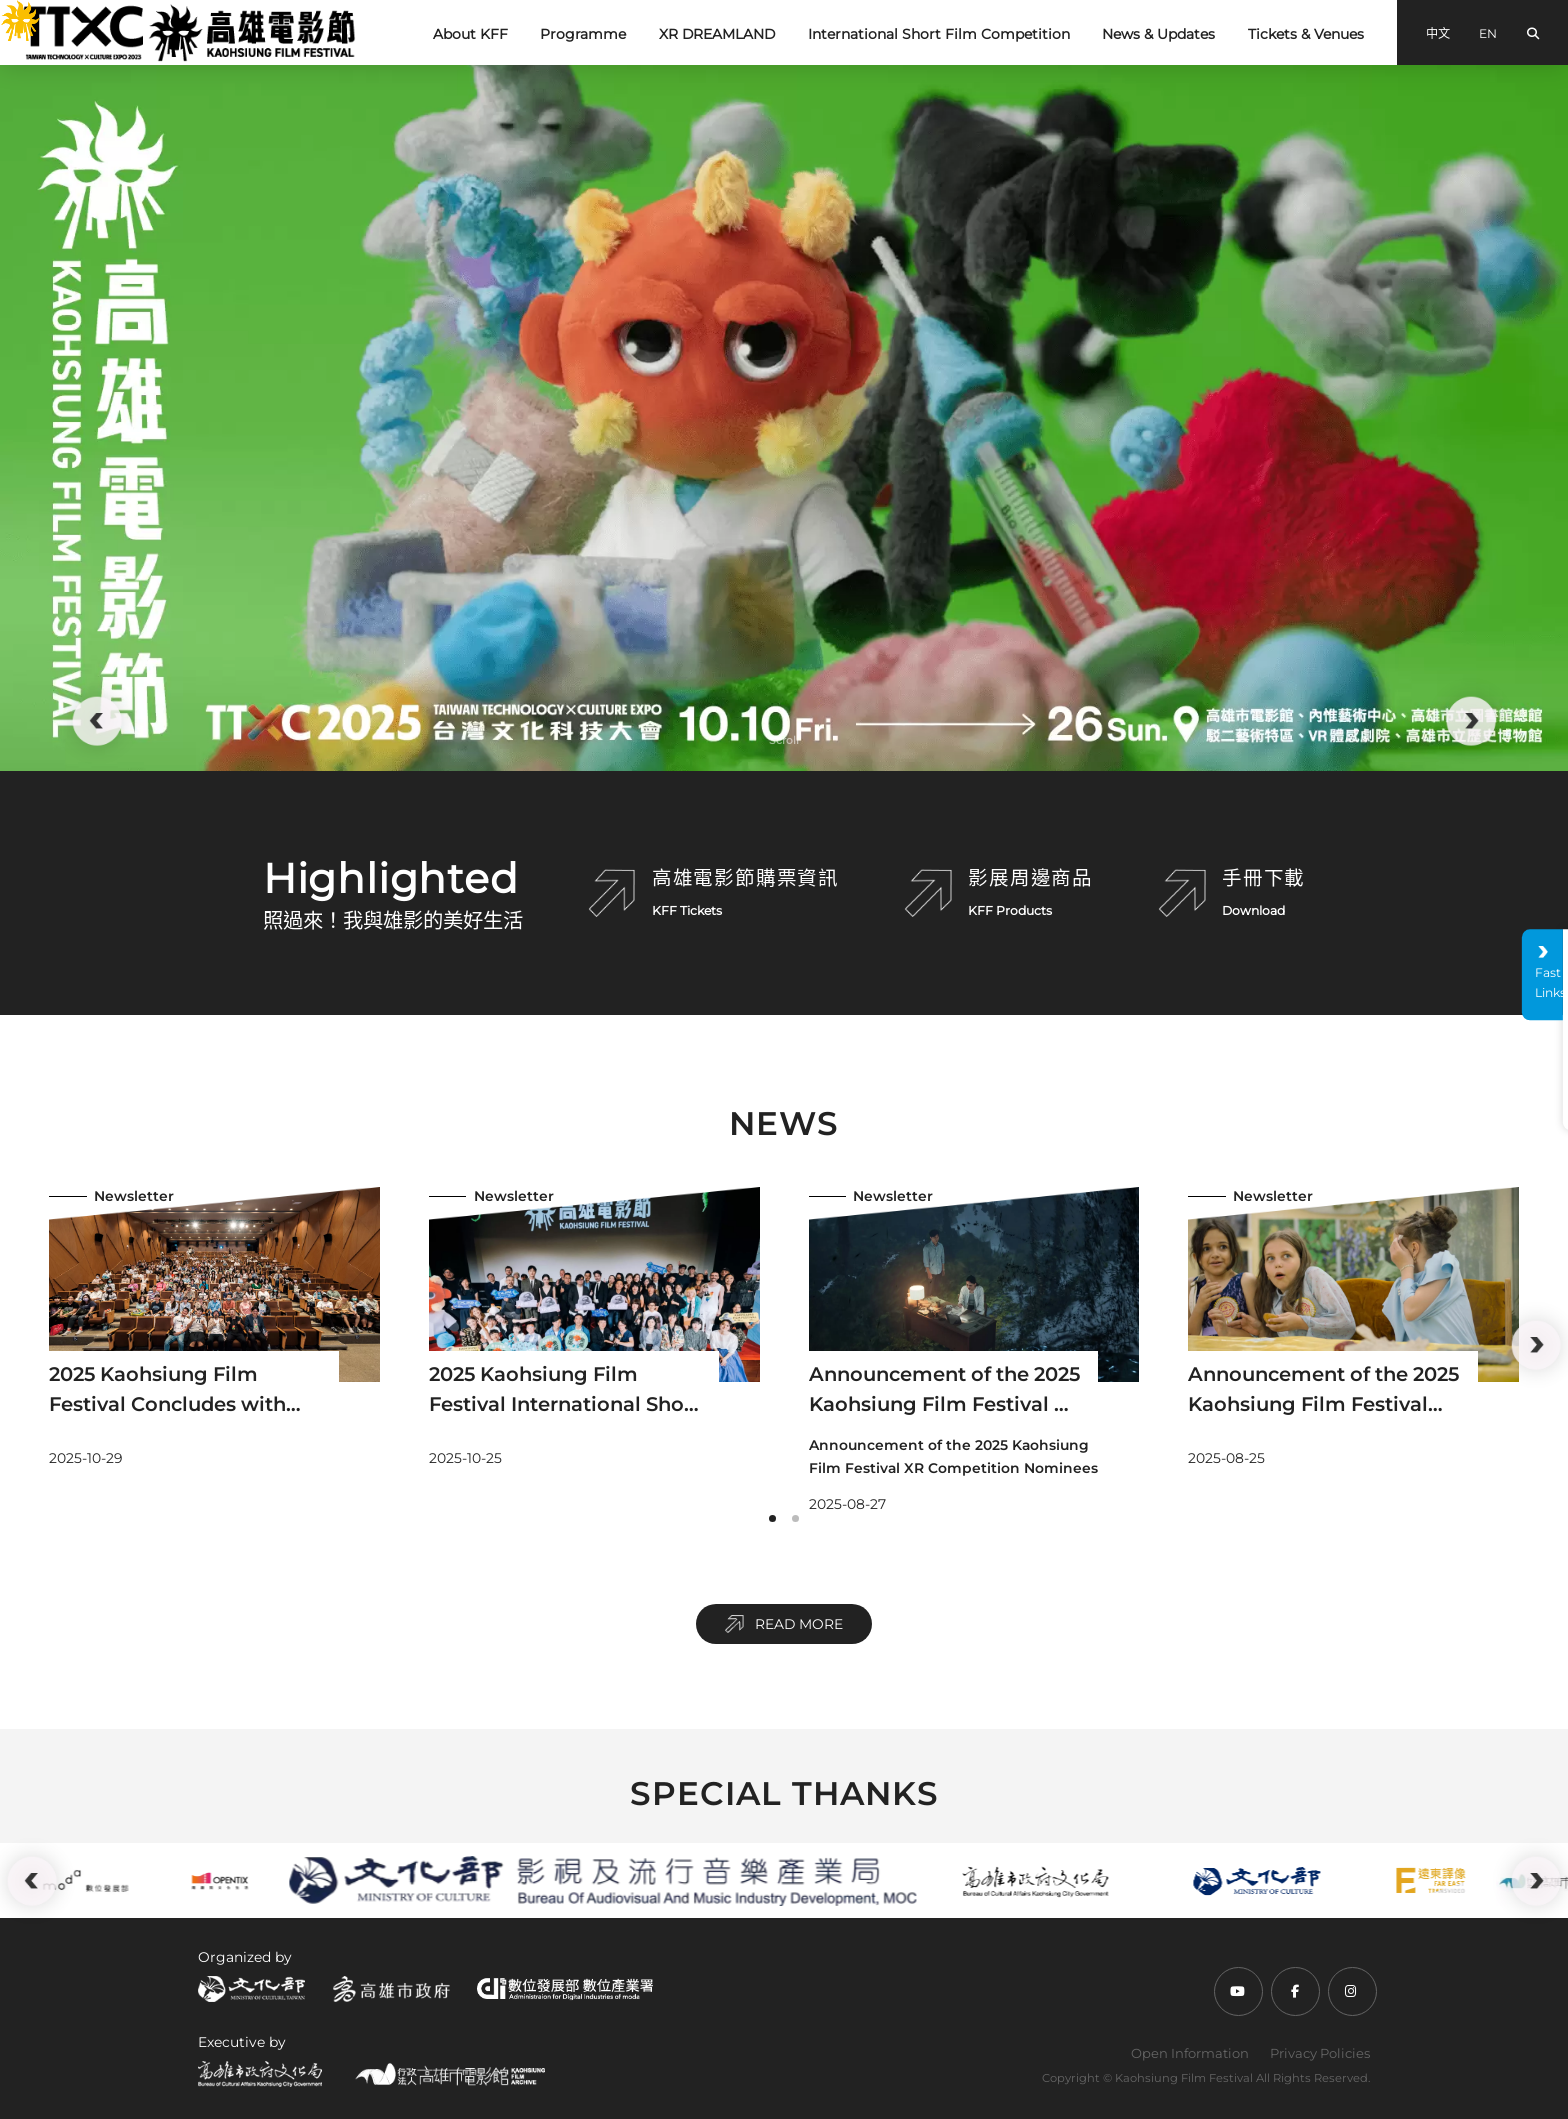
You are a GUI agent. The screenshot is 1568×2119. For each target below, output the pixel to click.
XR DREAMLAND (717, 34)
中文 (1438, 33)
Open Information (1190, 2053)
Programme (583, 34)
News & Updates (1158, 34)
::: (8, 12)
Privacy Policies (1320, 2053)
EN (1488, 33)
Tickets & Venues (1306, 34)
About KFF (470, 34)
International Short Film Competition (939, 34)
